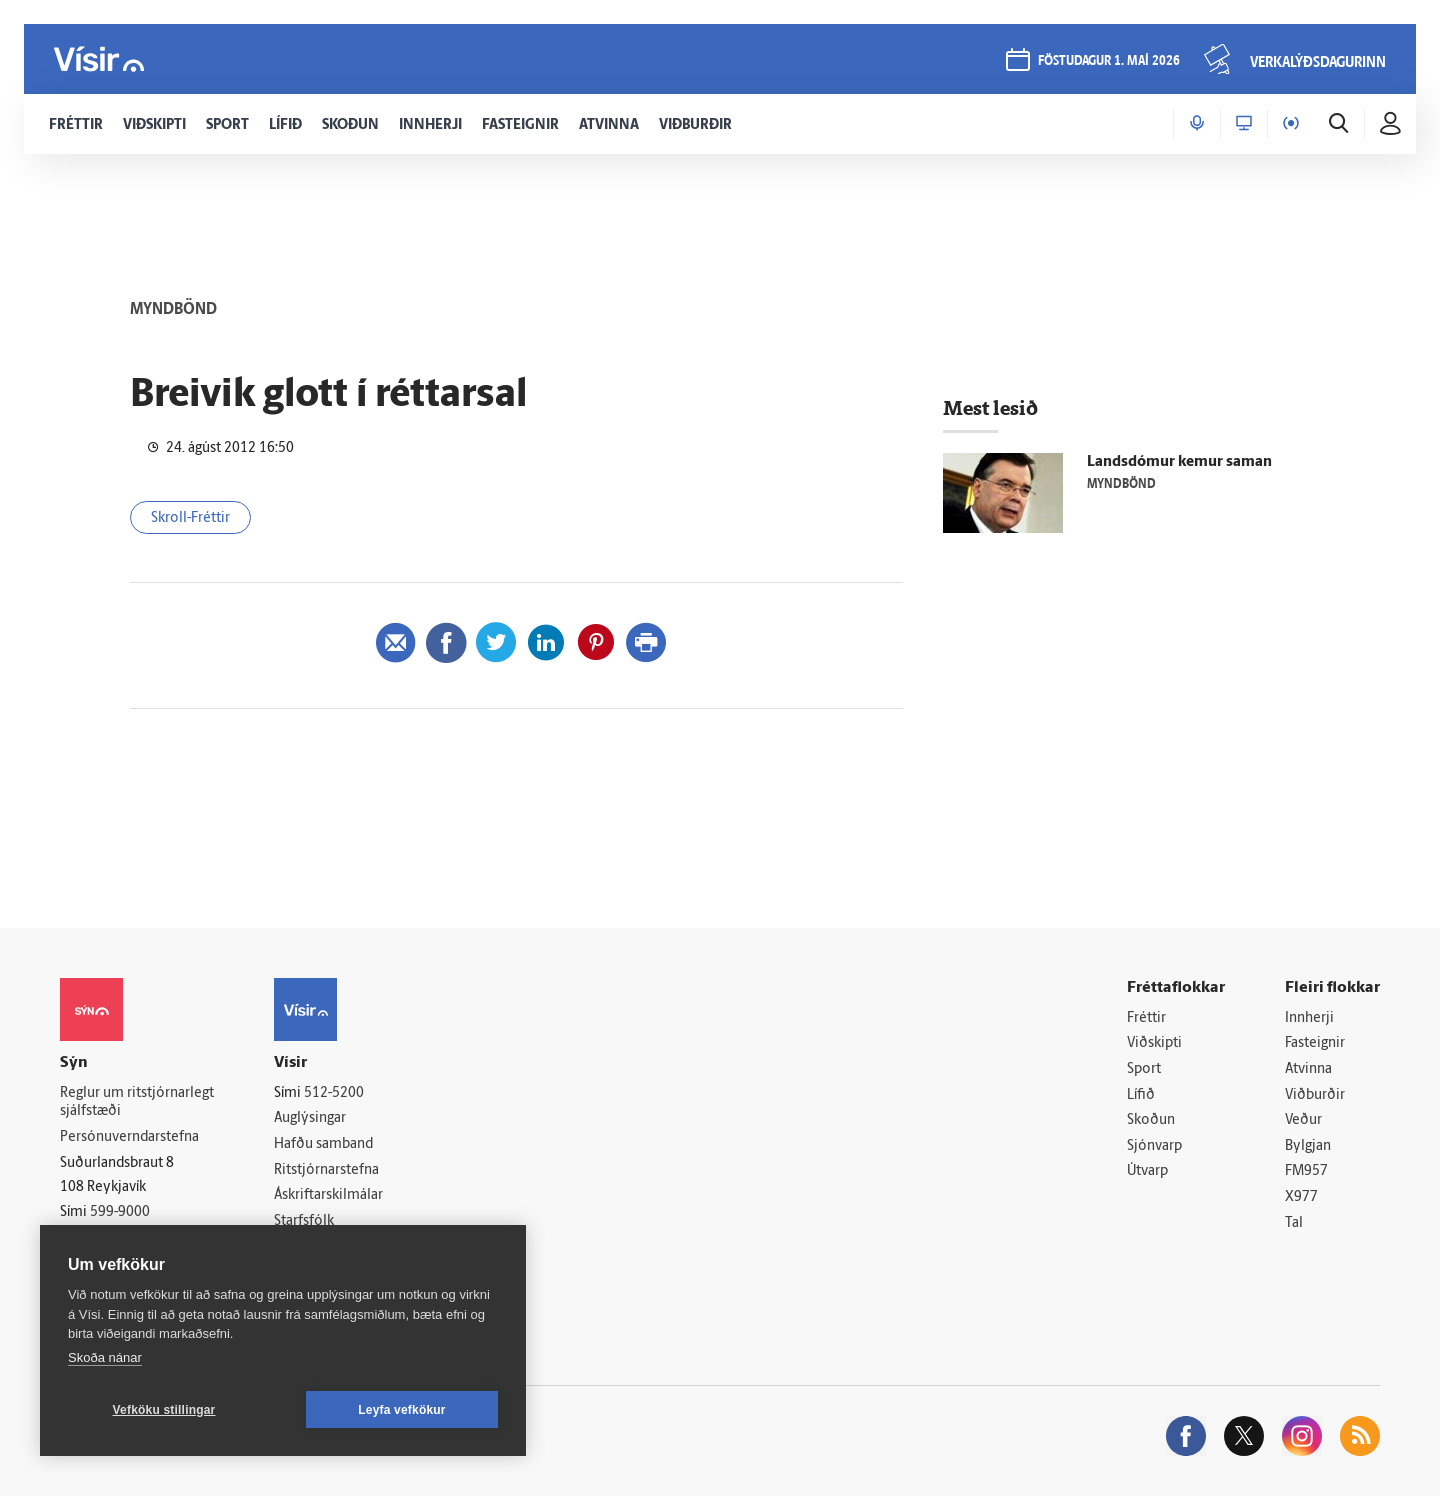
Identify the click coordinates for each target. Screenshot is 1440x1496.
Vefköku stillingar (164, 1410)
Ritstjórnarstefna (326, 1170)
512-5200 (334, 1093)
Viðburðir (1315, 1095)
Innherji (1309, 1018)
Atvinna (1308, 1069)
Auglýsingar (310, 1118)
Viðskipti (1154, 1043)
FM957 (1306, 1171)
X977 (1301, 1197)
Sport (1144, 1069)
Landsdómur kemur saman (1179, 462)
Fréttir (1146, 1018)
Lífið (1141, 1095)
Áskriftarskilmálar (328, 1195)
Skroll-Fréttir (190, 518)
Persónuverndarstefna (129, 1137)
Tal (1294, 1223)
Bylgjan (1308, 1146)
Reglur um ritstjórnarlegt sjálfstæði (137, 1103)
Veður (1303, 1120)
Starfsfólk (304, 1221)
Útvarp (1147, 1171)
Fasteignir (1315, 1043)
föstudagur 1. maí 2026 (1109, 61)
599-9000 (120, 1212)
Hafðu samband (323, 1144)
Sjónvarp (1154, 1146)
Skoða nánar (105, 1357)
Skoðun (1151, 1120)
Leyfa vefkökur (402, 1410)
